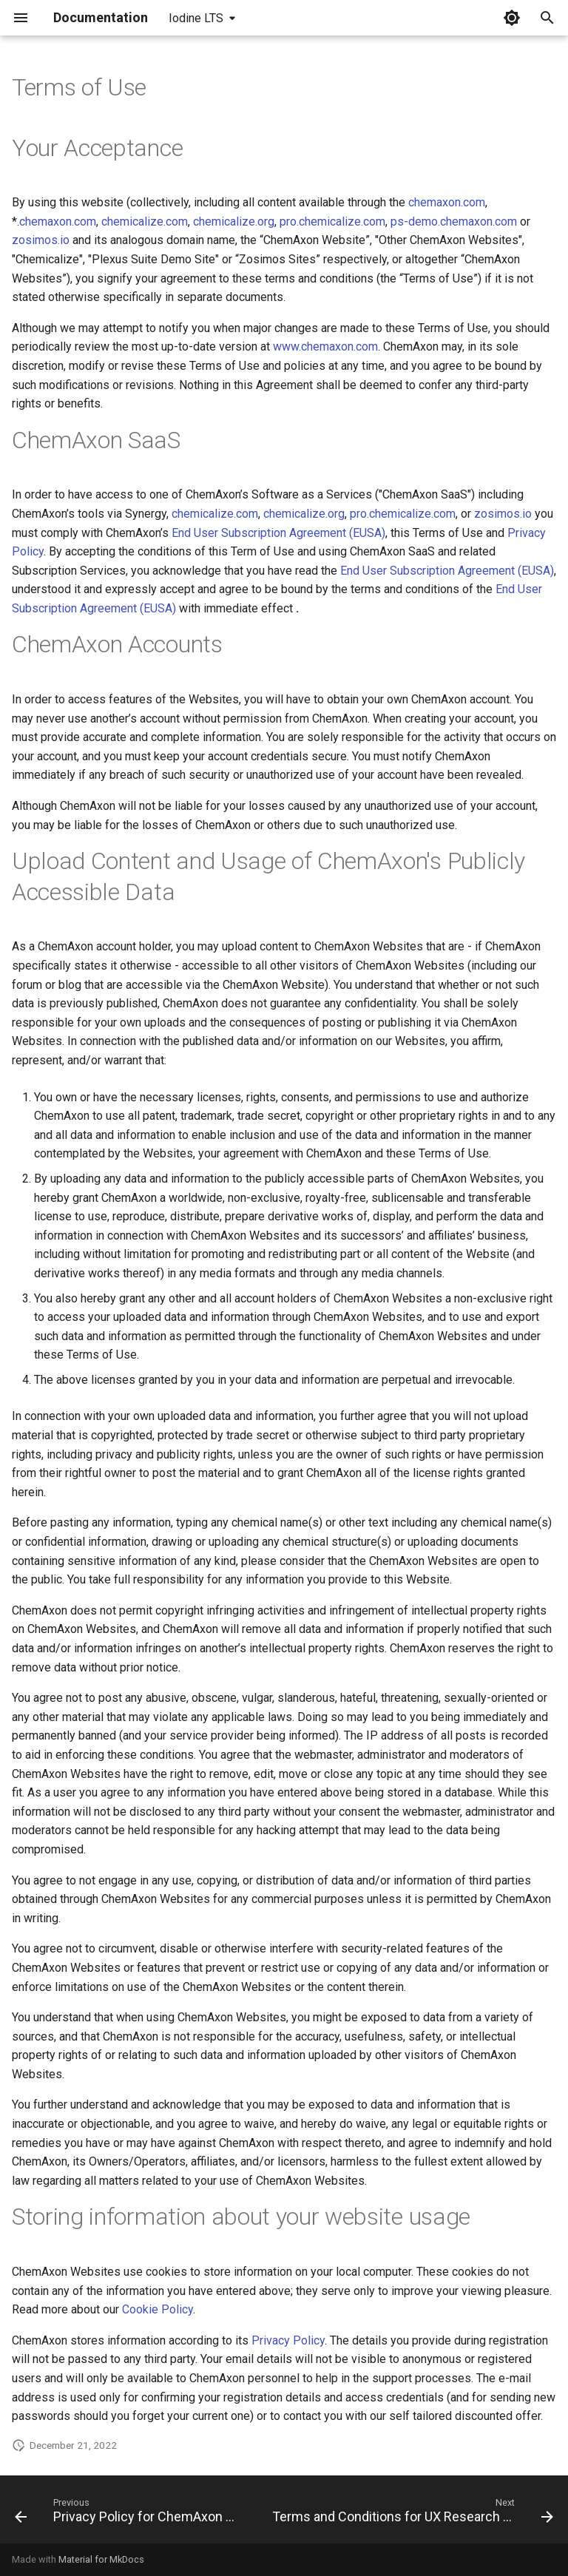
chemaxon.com (446, 202)
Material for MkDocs (101, 2559)
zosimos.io (41, 240)
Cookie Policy (157, 2309)
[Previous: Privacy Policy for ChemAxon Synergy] (130, 2514)
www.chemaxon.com (325, 346)
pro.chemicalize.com (332, 221)
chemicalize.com (144, 221)
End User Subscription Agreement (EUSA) (278, 533)
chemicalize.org (233, 221)
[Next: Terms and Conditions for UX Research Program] (411, 2514)
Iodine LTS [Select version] (196, 18)
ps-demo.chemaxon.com (453, 221)
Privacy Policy (288, 2340)
